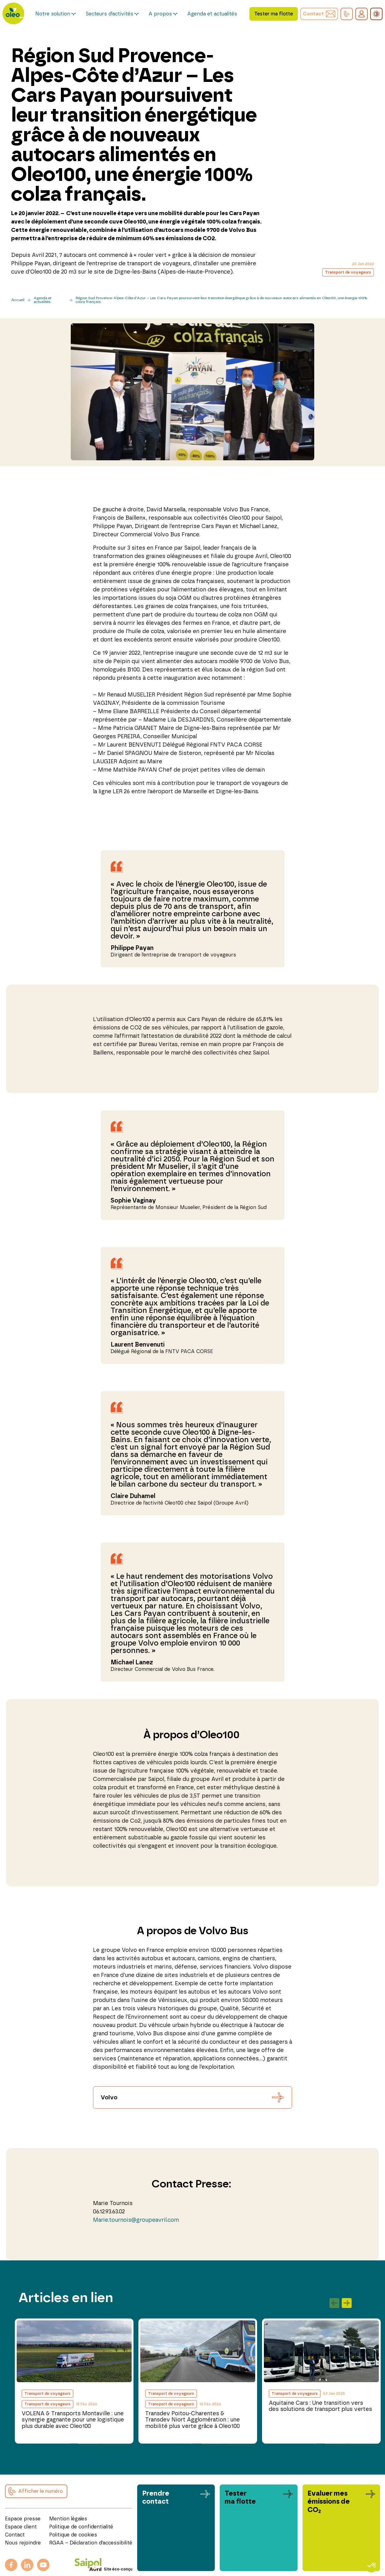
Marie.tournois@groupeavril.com (136, 2220)
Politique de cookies (73, 2534)
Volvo (109, 2098)
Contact (15, 2534)
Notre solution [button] (52, 13)
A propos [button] (160, 13)
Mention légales (68, 2518)
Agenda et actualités (212, 13)
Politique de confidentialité (81, 2526)
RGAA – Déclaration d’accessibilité (90, 2542)
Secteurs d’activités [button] (109, 13)
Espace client (21, 2526)
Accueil (17, 300)
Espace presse (22, 2518)
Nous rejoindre (23, 2542)
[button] (347, 14)
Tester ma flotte (273, 13)
